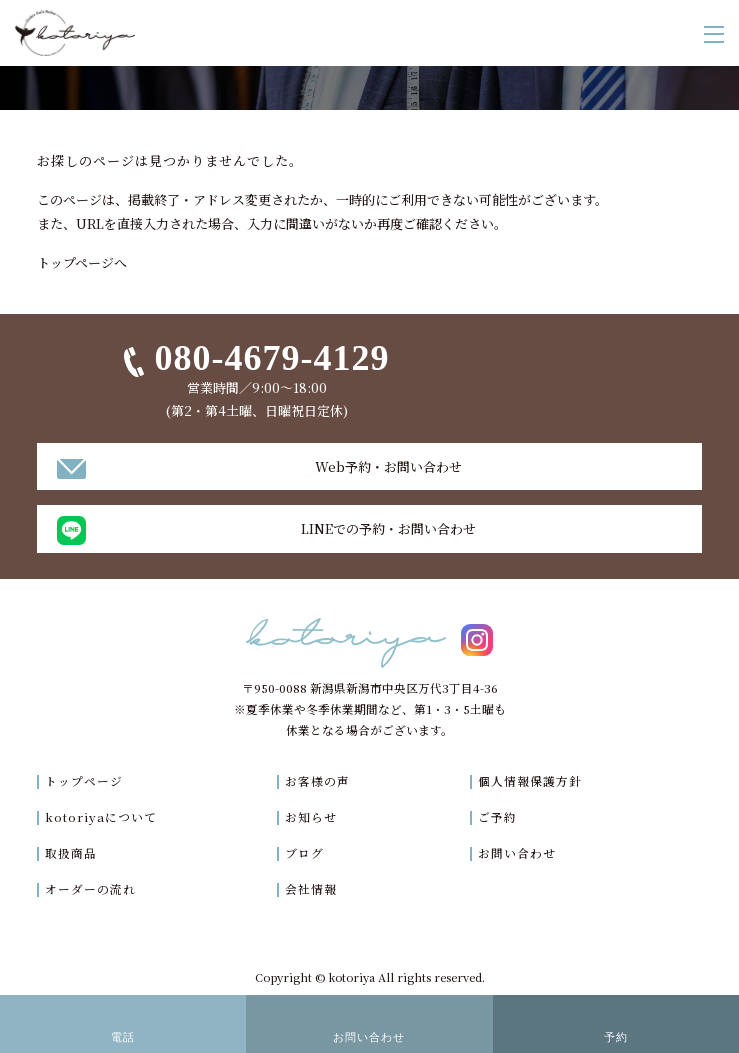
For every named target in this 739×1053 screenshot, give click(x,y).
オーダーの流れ (90, 889)
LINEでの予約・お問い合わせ (388, 528)
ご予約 (497, 817)
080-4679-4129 (271, 358)
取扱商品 (71, 853)
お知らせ (311, 817)
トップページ (84, 781)
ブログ (304, 853)
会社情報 (311, 889)
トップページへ (82, 262)
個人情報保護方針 (530, 781)
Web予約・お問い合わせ (388, 466)
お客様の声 (317, 781)
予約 (616, 1037)
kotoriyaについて (101, 817)
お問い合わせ (517, 853)
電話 (123, 1037)
